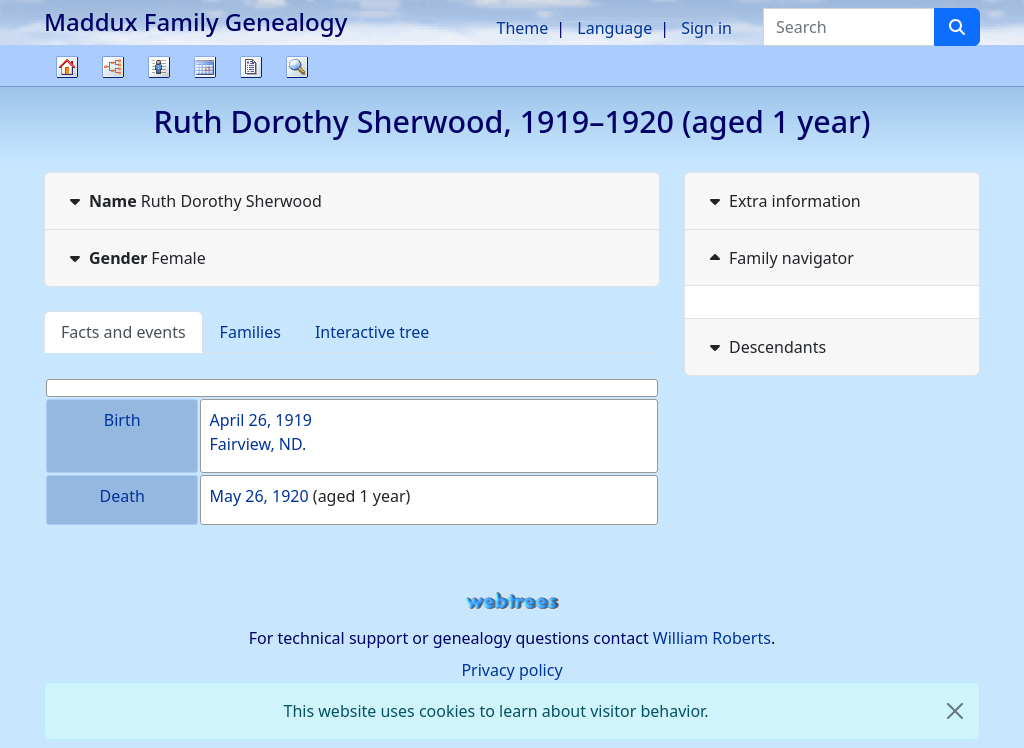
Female (135, 258)
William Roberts (712, 638)
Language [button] (614, 28)
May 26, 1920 (258, 496)
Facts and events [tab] (123, 332)
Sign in (706, 28)
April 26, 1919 (260, 420)
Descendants (765, 347)
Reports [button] (251, 67)
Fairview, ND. (257, 444)
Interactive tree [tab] (372, 332)
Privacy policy (511, 670)
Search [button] (297, 67)
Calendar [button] (205, 67)
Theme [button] (523, 28)
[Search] (957, 27)
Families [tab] (250, 332)
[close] (955, 711)
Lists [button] (159, 67)
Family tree (67, 85)
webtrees (512, 601)
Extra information (783, 201)
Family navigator (779, 258)
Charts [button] (113, 67)
